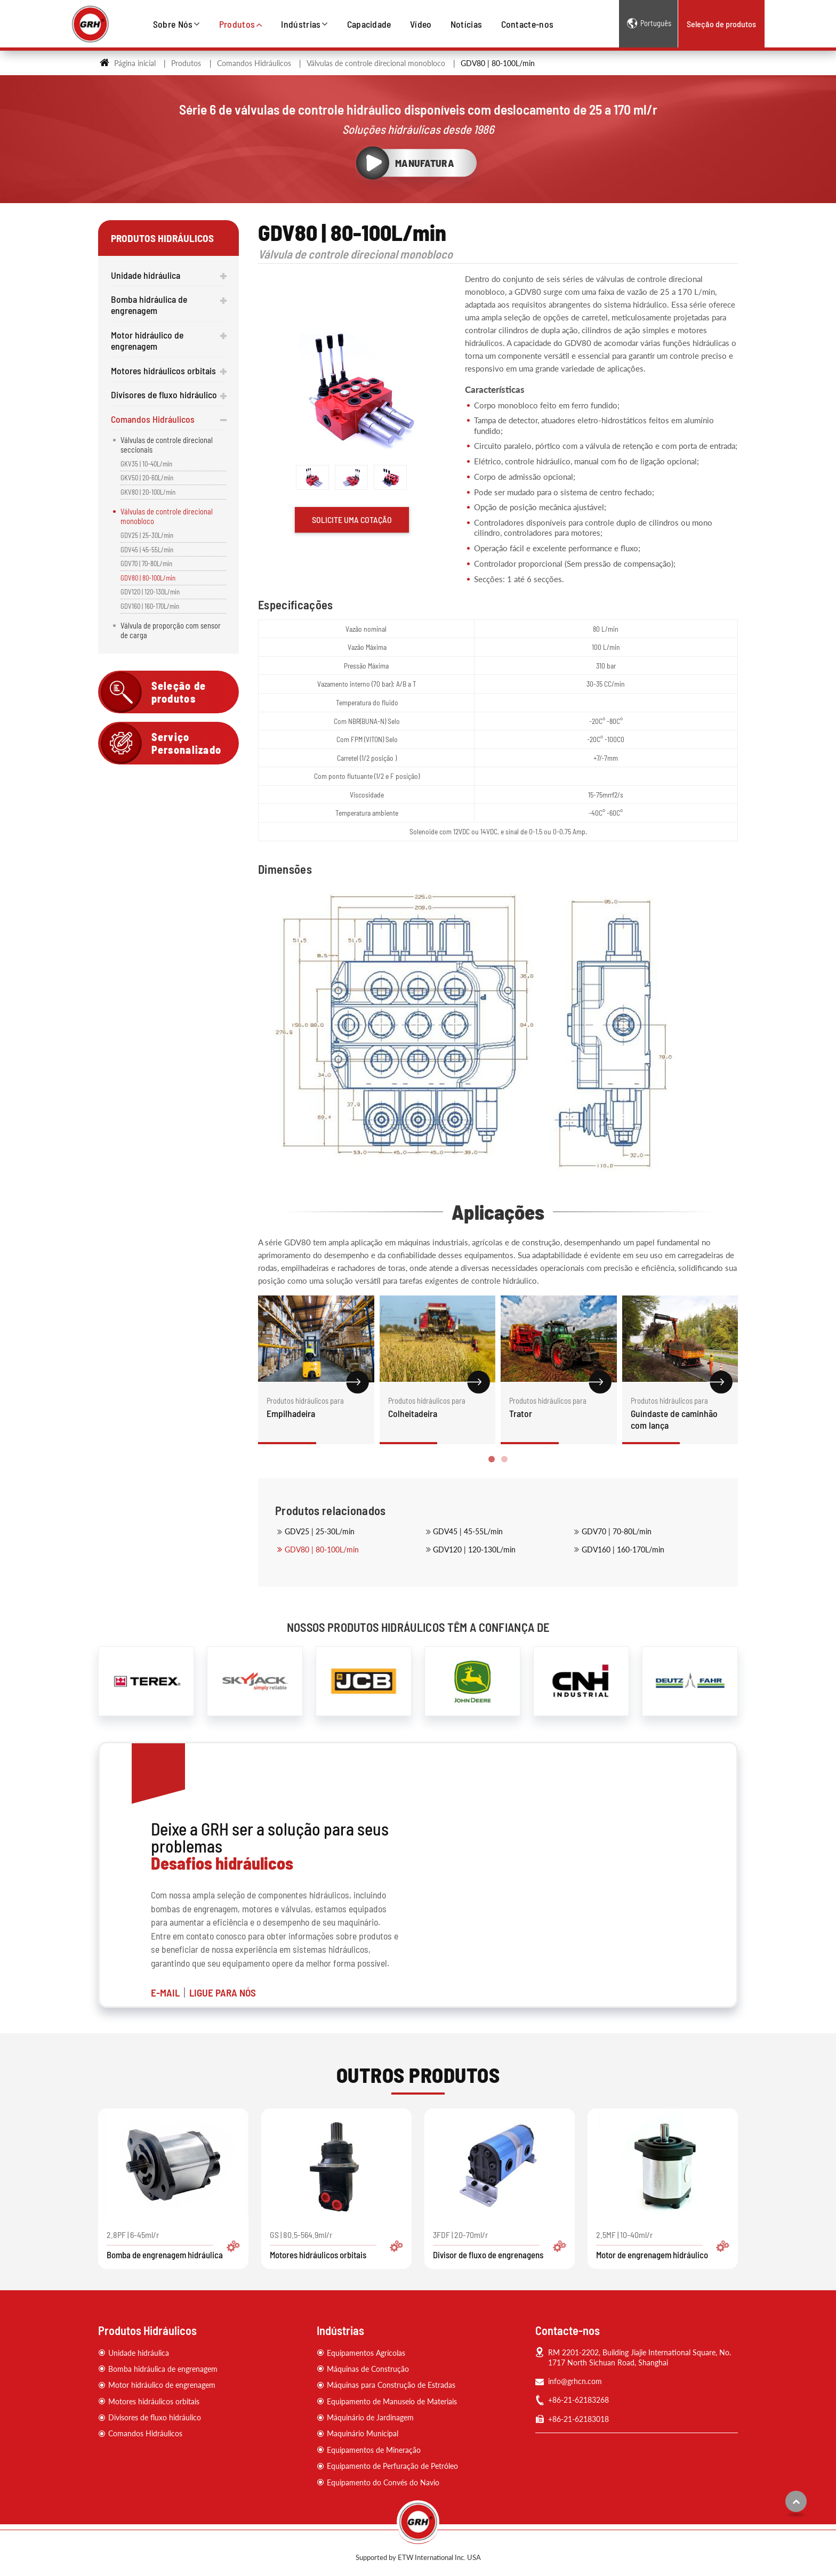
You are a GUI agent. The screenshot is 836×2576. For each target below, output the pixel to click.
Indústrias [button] (300, 24)
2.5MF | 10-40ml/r (662, 2244)
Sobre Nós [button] (173, 24)
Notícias (467, 24)
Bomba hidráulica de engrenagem (149, 304)
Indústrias (340, 2330)
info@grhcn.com (575, 2381)
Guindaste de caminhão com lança (680, 1413)
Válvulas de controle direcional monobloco (376, 63)
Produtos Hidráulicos (147, 2330)
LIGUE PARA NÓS (222, 1992)
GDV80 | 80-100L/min (322, 1549)
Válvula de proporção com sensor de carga (170, 630)
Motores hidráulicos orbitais (163, 370)
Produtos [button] (237, 24)
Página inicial (128, 63)
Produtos (186, 63)
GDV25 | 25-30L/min (320, 1531)
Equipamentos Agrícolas (366, 2352)
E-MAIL (165, 1992)
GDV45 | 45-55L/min (468, 1531)
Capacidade (369, 24)
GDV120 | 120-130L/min (474, 1549)
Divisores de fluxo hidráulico (164, 394)
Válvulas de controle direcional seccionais (166, 445)
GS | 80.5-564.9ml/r (336, 2244)
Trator (558, 1407)
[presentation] (270, 1388)
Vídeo (421, 24)
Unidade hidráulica (145, 275)
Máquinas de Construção (368, 2368)
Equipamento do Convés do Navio (383, 2482)
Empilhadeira (316, 1407)
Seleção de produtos (721, 24)
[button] (491, 1459)
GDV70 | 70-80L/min (617, 1531)
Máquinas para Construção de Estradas (391, 2384)
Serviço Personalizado (186, 743)
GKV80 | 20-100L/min (147, 492)
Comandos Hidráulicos (254, 63)
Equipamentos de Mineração (374, 2449)
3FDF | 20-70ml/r (499, 2244)
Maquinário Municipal (362, 2433)
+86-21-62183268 (578, 2399)
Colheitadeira (437, 1407)
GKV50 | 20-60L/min (146, 477)
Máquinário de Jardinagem (370, 2417)
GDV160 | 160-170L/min (623, 1549)
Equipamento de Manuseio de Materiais (392, 2401)
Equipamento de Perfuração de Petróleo (392, 2465)
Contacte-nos (527, 24)
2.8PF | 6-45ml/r (173, 2244)
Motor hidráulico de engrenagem (147, 340)
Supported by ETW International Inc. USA (418, 2557)
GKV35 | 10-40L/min (146, 464)
